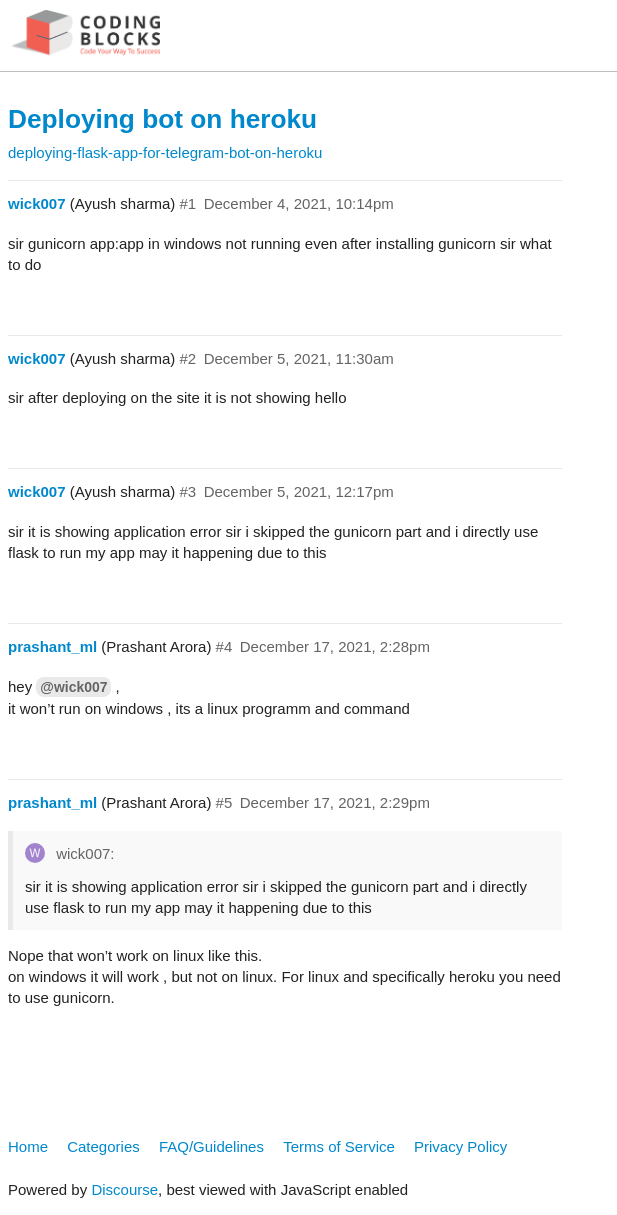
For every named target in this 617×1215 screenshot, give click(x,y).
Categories (103, 1146)
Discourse (124, 1189)
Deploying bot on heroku (162, 119)
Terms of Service (339, 1146)
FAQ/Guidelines (211, 1146)
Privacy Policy (460, 1146)
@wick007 (73, 687)
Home (28, 1146)
